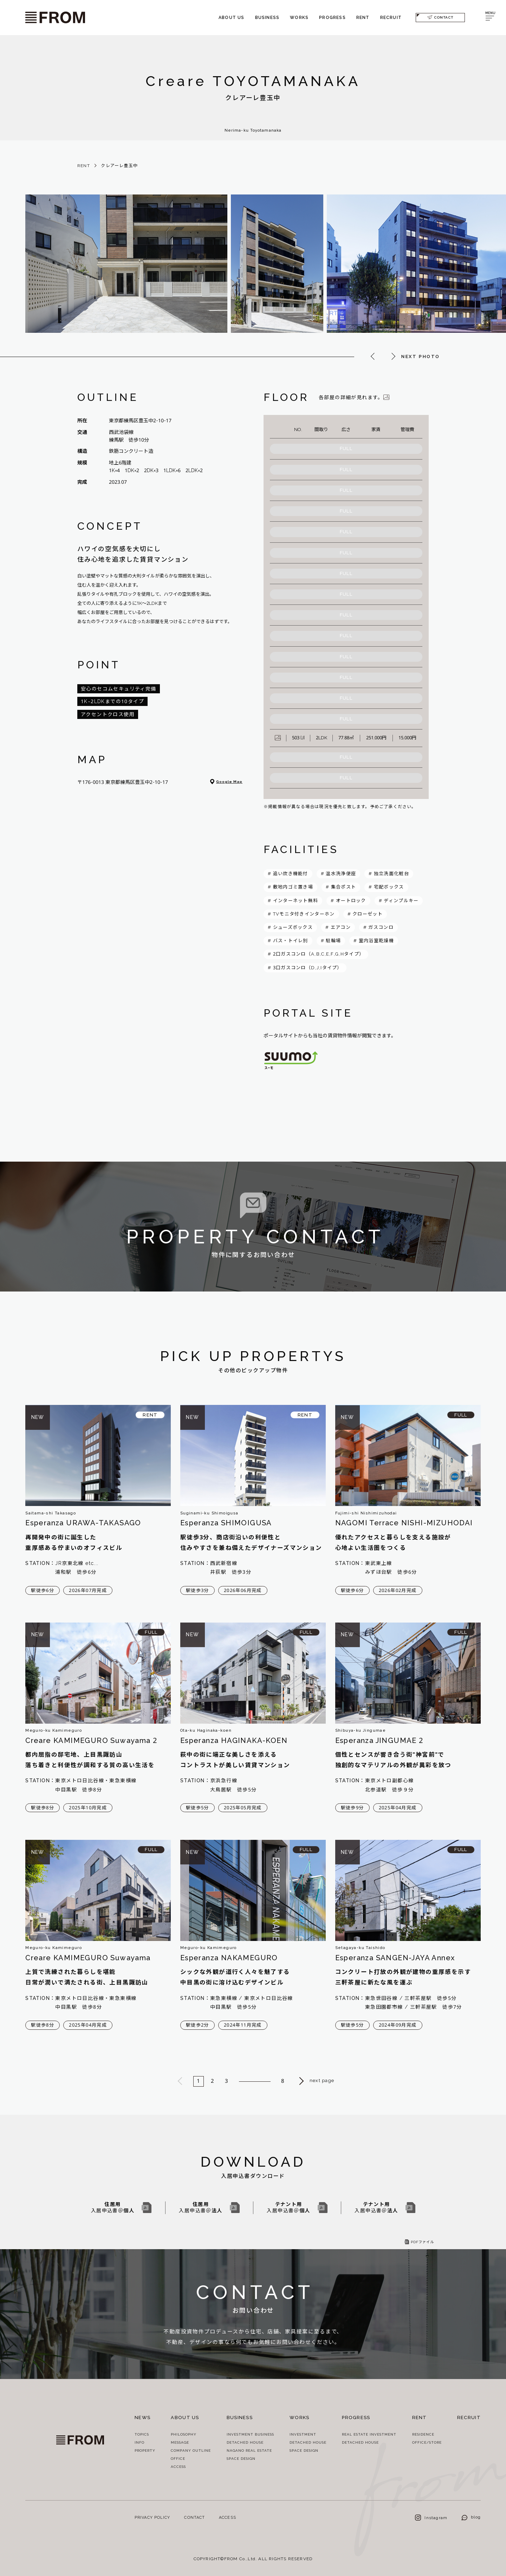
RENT (363, 17)
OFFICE (178, 2459)
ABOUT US (232, 17)
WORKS (299, 17)
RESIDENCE (423, 2434)
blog (471, 2517)
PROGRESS (332, 17)
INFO (139, 2442)
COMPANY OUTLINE (191, 2450)
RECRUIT (391, 17)
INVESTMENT (303, 2434)
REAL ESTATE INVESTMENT (369, 2434)
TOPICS (142, 2434)
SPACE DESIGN (241, 2459)
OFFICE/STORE (427, 2442)
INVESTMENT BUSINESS (250, 2434)
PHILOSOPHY (183, 2434)
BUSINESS (267, 17)
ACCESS (178, 2467)
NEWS (142, 2417)
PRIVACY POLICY (152, 2517)
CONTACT (440, 17)
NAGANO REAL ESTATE (249, 2450)
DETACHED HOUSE (245, 2442)
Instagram (431, 2517)
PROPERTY (145, 2450)
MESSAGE (180, 2442)
